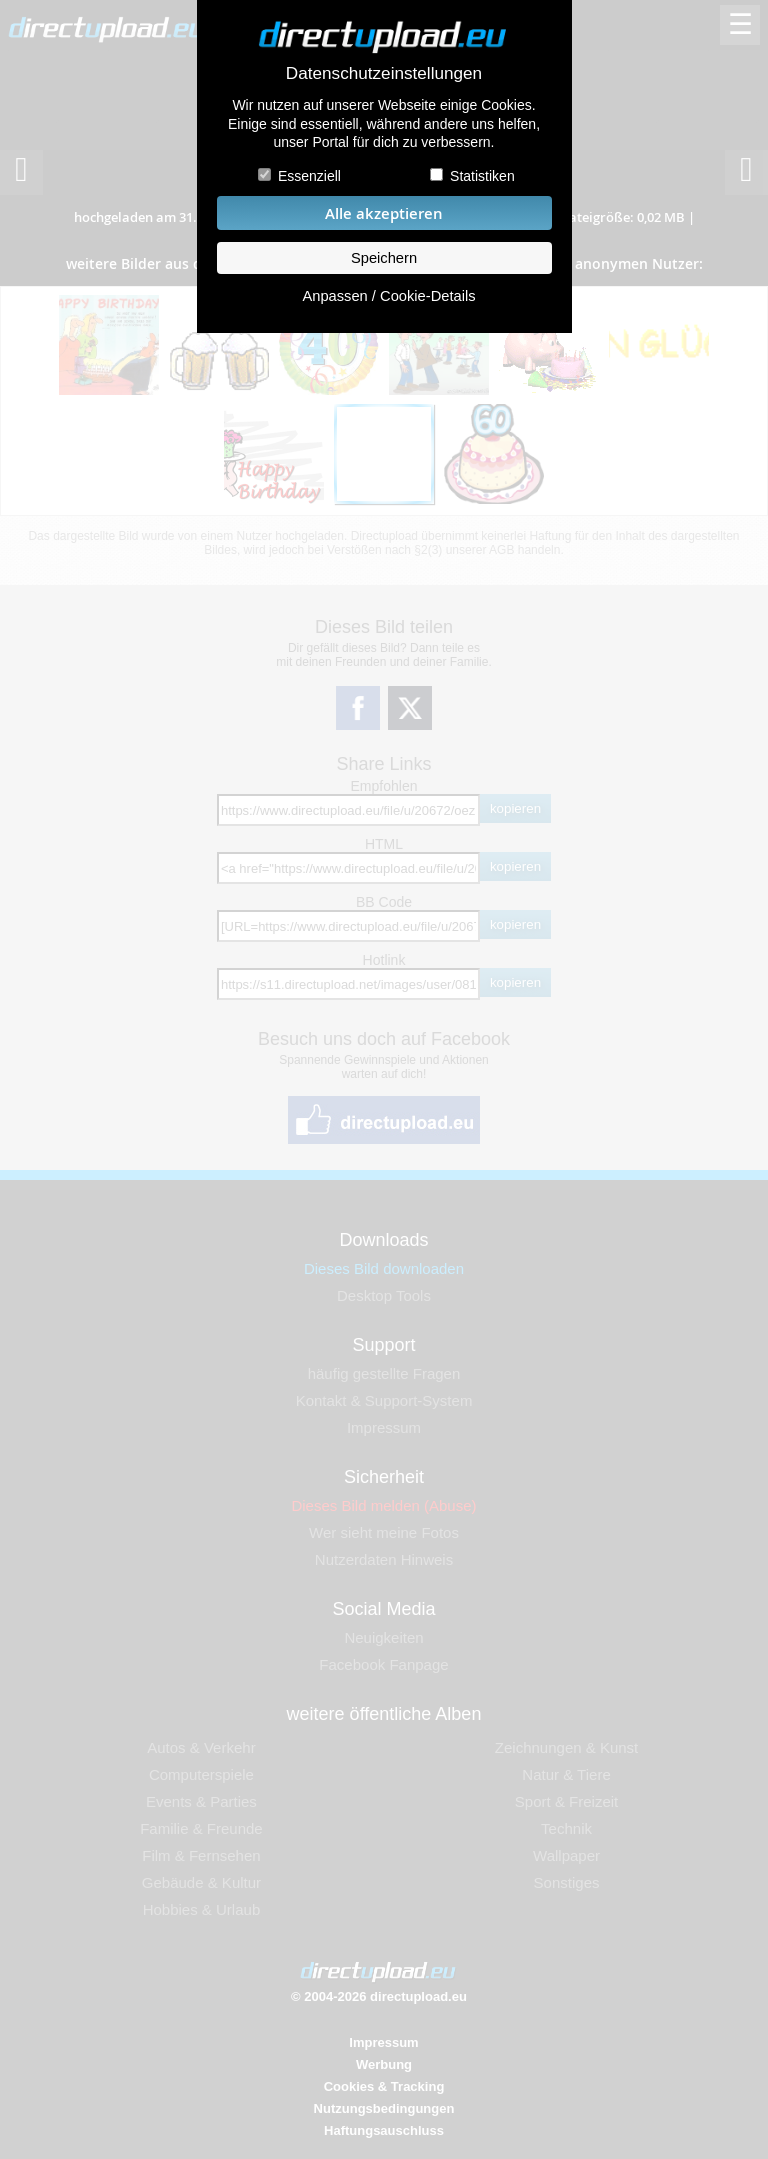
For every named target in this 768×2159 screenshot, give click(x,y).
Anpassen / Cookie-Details (388, 296)
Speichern (384, 258)
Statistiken (482, 176)
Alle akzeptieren (384, 213)
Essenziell (309, 176)
